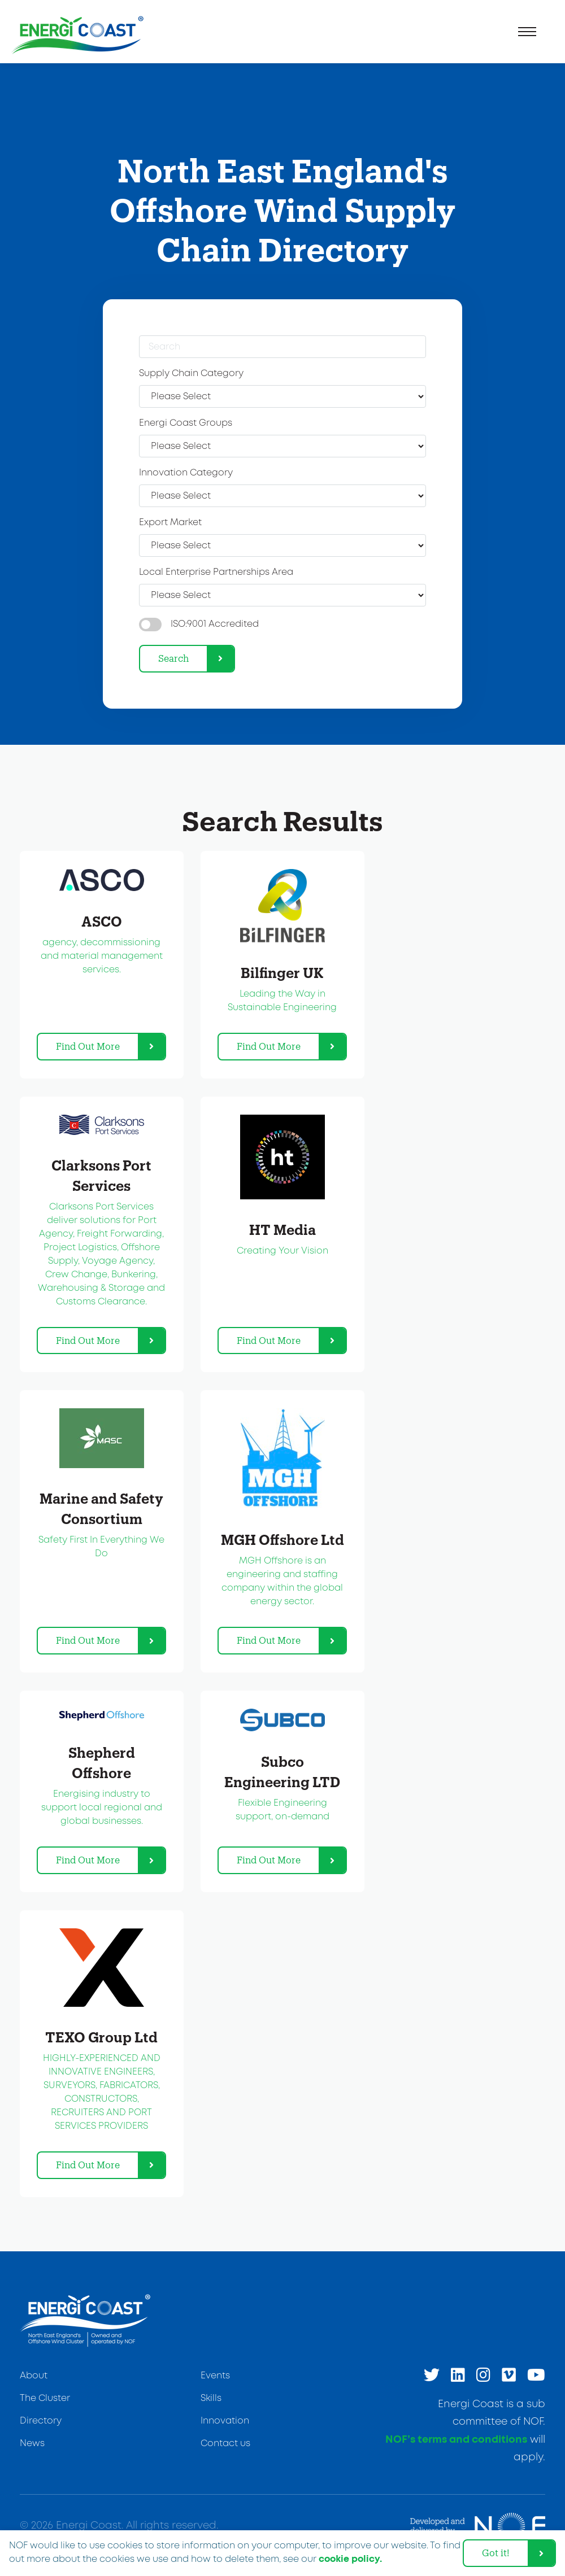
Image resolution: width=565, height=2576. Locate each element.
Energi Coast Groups (185, 423)
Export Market (170, 522)
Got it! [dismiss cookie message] (496, 2552)
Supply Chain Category (191, 373)
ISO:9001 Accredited (215, 624)
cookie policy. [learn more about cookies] (350, 2559)
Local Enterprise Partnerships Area (216, 572)
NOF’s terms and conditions (456, 2440)
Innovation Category (186, 473)
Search (173, 658)
